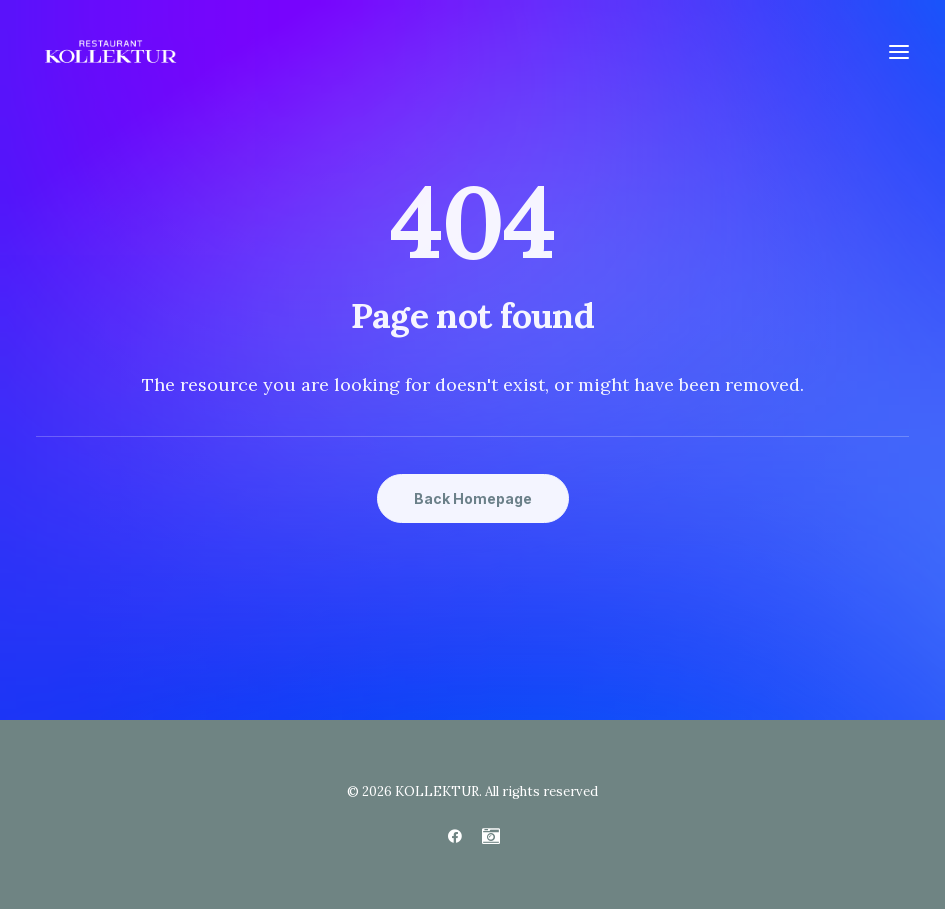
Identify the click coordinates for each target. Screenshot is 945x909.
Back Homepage (473, 498)
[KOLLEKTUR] (110, 52)
